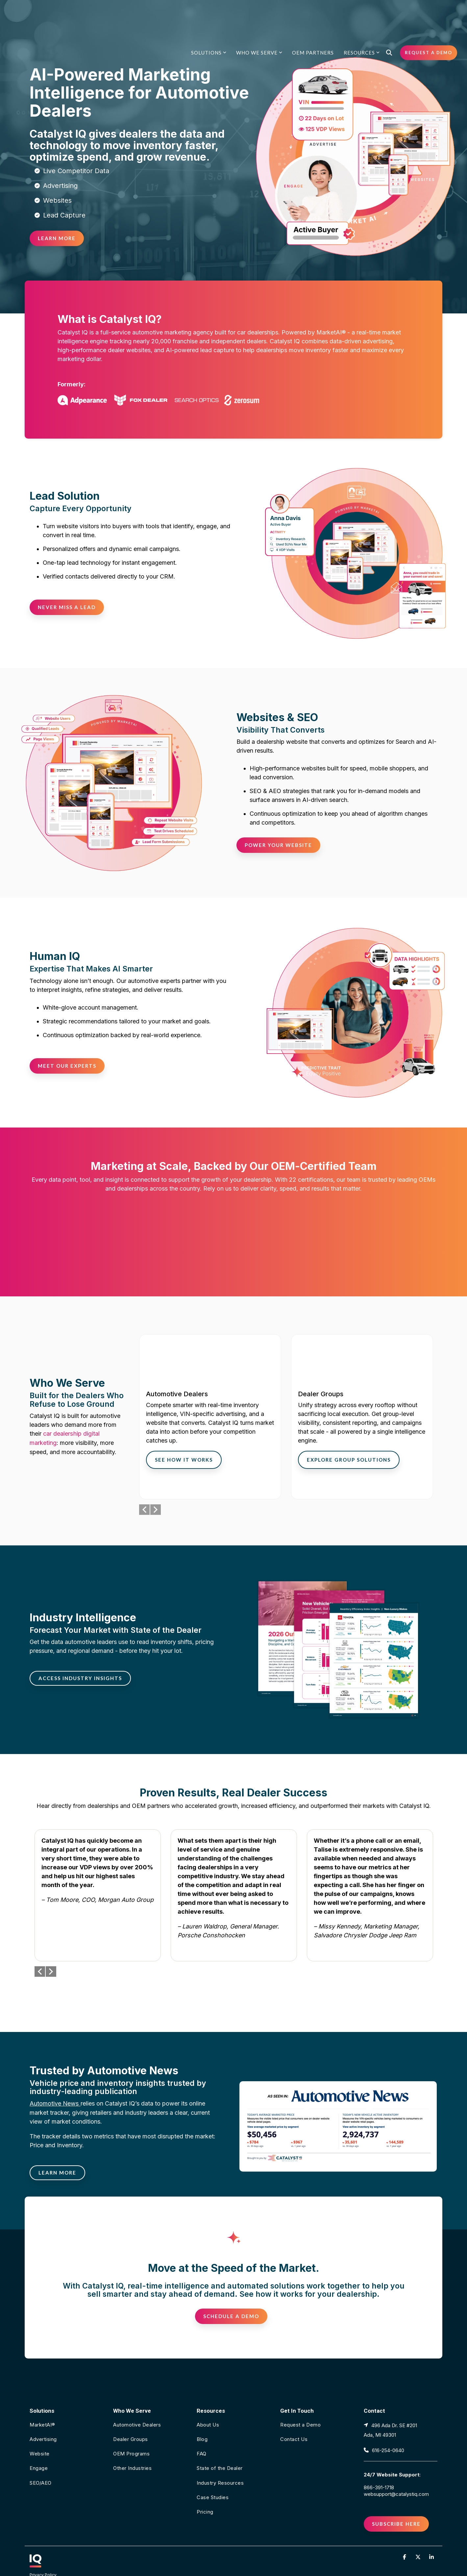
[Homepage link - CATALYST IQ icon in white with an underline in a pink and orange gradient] (35, 2538)
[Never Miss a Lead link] (67, 607)
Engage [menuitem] (39, 2444)
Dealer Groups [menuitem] (130, 2415)
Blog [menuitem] (202, 2415)
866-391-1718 (379, 2462)
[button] (405, 2531)
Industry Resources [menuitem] (220, 2458)
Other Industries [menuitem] (132, 2444)
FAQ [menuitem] (202, 2430)
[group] (210, 1392)
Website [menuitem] (40, 2430)
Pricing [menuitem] (205, 2487)
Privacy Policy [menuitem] (43, 2550)
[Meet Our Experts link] (67, 1066)
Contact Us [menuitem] (293, 2415)
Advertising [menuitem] (43, 2415)
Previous (144, 1485)
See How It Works (184, 1435)
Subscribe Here (396, 2499)
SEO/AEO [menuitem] (41, 2458)
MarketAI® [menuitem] (42, 2401)
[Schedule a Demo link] (231, 2291)
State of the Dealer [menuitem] (220, 2444)
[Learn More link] (57, 238)
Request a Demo (428, 14)
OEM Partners (313, 14)
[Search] (389, 14)
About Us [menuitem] (208, 2401)
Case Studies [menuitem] (213, 2473)
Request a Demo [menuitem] (300, 2401)
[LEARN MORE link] (57, 2148)
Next (155, 1485)
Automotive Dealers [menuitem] (137, 2401)
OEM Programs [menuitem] (131, 2430)
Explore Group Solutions (349, 1435)
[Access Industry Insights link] (80, 1654)
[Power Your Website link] (278, 845)
